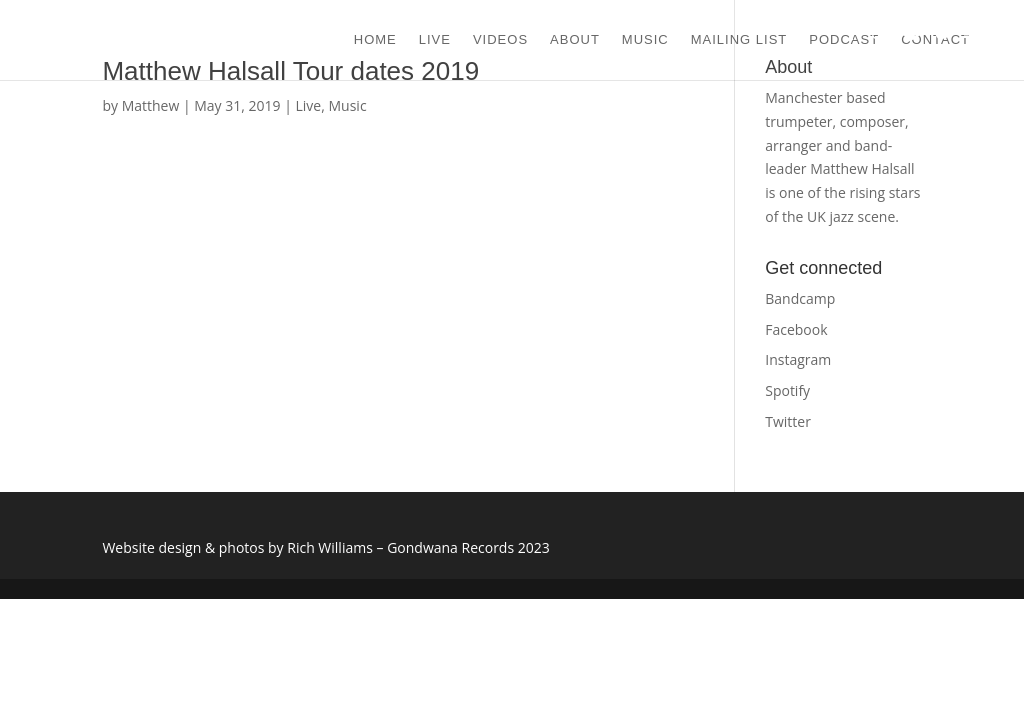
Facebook (796, 329)
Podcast (844, 40)
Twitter (788, 421)
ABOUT (575, 40)
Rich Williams (330, 547)
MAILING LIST (739, 40)
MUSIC (645, 40)
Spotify (787, 390)
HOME (375, 40)
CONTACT (935, 40)
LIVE (435, 40)
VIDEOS (500, 40)
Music (348, 105)
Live (309, 105)
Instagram (798, 359)
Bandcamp (800, 298)
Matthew (151, 105)
